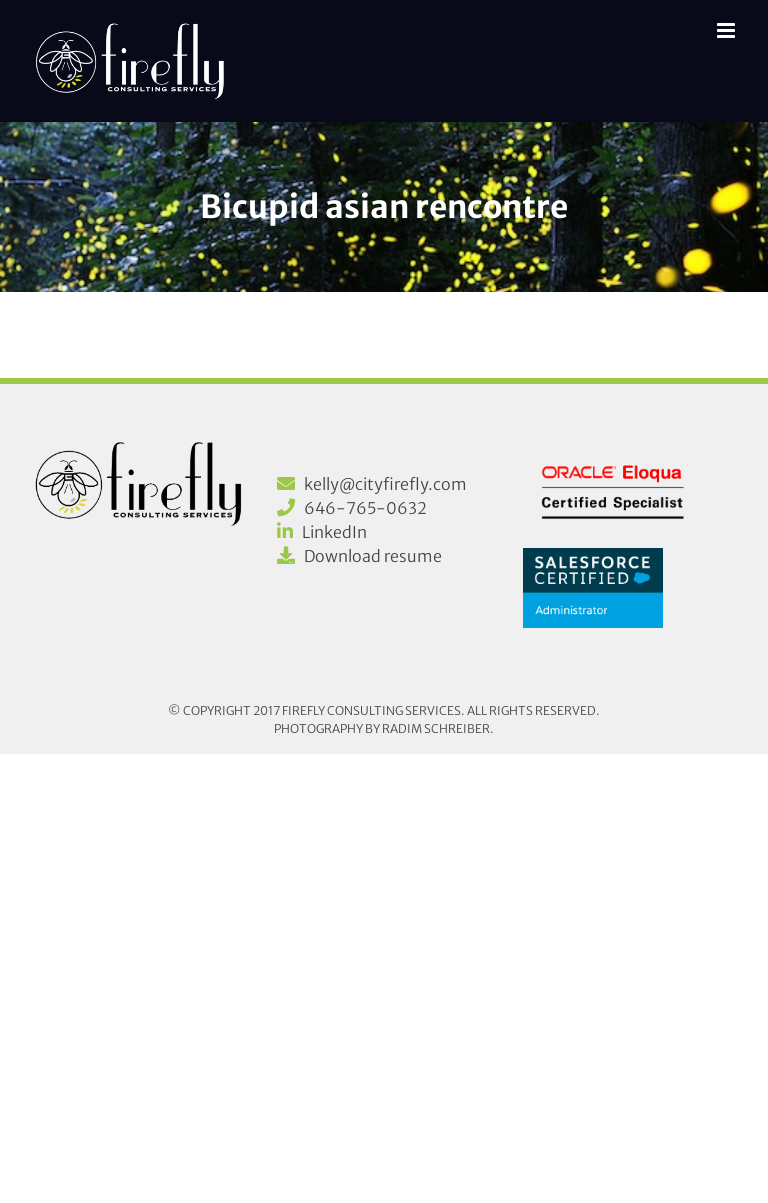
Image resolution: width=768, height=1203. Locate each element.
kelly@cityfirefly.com (385, 484)
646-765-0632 (365, 508)
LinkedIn (334, 532)
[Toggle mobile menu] (727, 30)
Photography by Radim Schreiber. (384, 728)
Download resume (373, 556)
